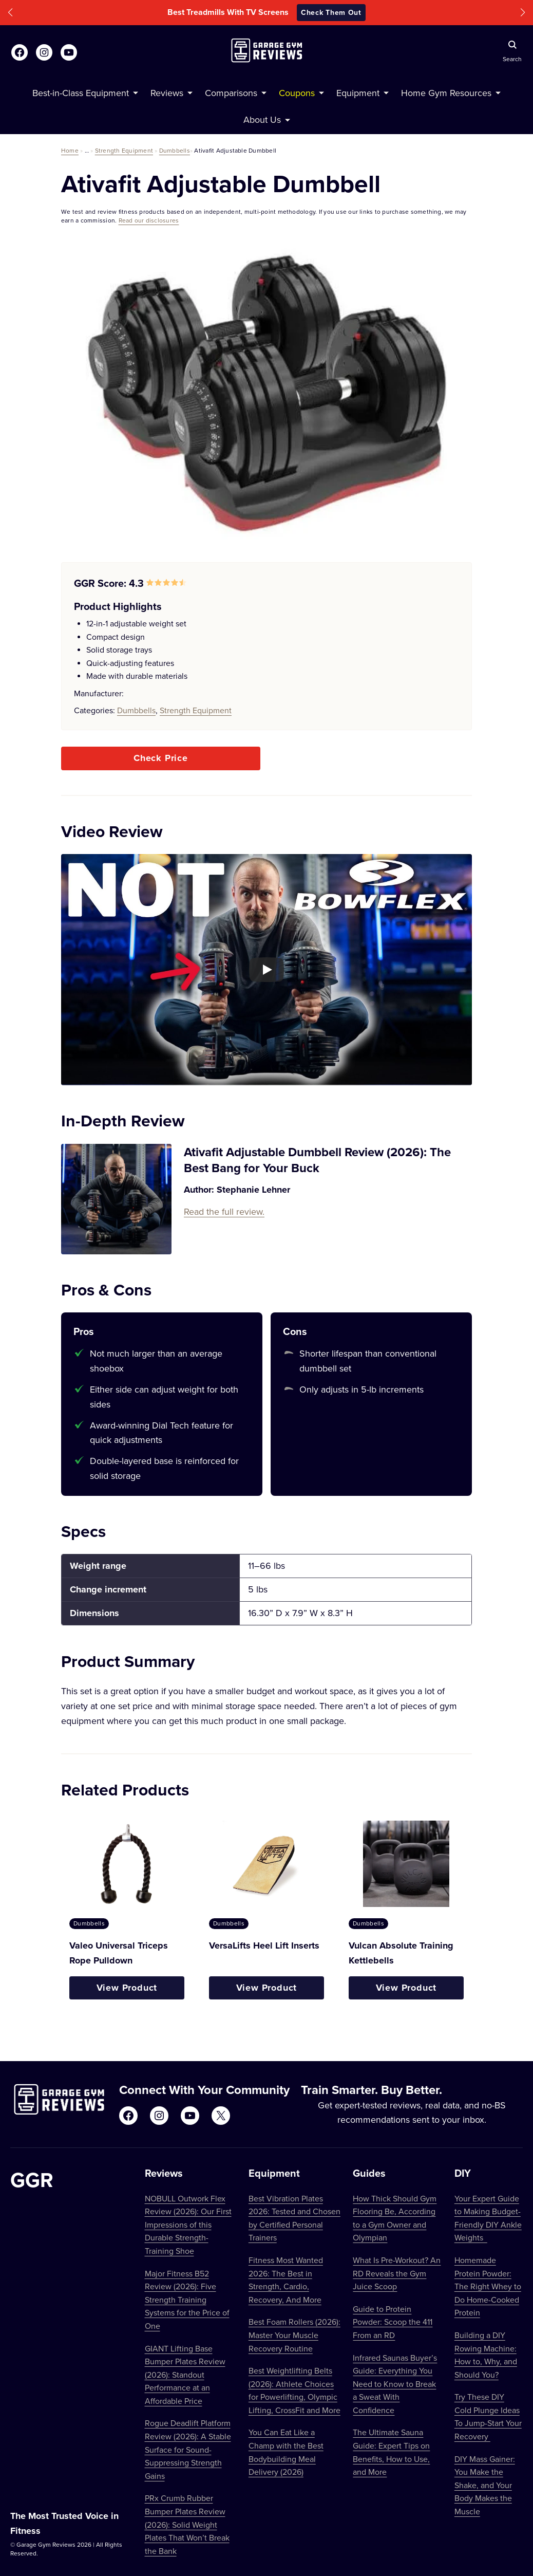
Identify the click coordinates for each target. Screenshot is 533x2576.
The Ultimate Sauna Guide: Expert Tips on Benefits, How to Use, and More (391, 2451)
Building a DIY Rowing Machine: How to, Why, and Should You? (485, 2354)
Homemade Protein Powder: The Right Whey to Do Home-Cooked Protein (487, 2286)
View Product (127, 1987)
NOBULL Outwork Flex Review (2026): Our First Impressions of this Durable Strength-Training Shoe (188, 2224)
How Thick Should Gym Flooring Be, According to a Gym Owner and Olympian (394, 2218)
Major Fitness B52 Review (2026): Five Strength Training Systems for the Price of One (187, 2299)
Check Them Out (331, 12)
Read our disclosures (149, 220)
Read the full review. (224, 1211)
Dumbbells (174, 150)
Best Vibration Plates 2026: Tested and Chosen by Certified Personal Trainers (294, 2218)
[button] (10, 12)
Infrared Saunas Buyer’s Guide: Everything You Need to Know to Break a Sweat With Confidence (395, 2384)
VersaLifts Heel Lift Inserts (264, 1945)
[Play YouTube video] (266, 969)
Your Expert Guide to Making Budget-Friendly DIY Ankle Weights (488, 2218)
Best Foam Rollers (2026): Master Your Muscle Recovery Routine (294, 2334)
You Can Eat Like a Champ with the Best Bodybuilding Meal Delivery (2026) (286, 2451)
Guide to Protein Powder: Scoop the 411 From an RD (392, 2322)
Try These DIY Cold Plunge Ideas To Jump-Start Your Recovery (488, 2416)
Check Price (161, 758)
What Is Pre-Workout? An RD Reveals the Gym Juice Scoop (397, 2273)
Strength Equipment (124, 150)
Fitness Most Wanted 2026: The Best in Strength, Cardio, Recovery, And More (286, 2279)
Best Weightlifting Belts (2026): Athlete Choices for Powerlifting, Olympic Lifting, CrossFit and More (294, 2390)
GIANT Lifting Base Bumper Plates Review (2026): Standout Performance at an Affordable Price (185, 2374)
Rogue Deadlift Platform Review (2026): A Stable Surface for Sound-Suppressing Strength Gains (188, 2449)
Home (70, 150)
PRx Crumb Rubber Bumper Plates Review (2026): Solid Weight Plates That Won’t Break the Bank (187, 2524)
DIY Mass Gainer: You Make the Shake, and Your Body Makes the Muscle (484, 2485)
